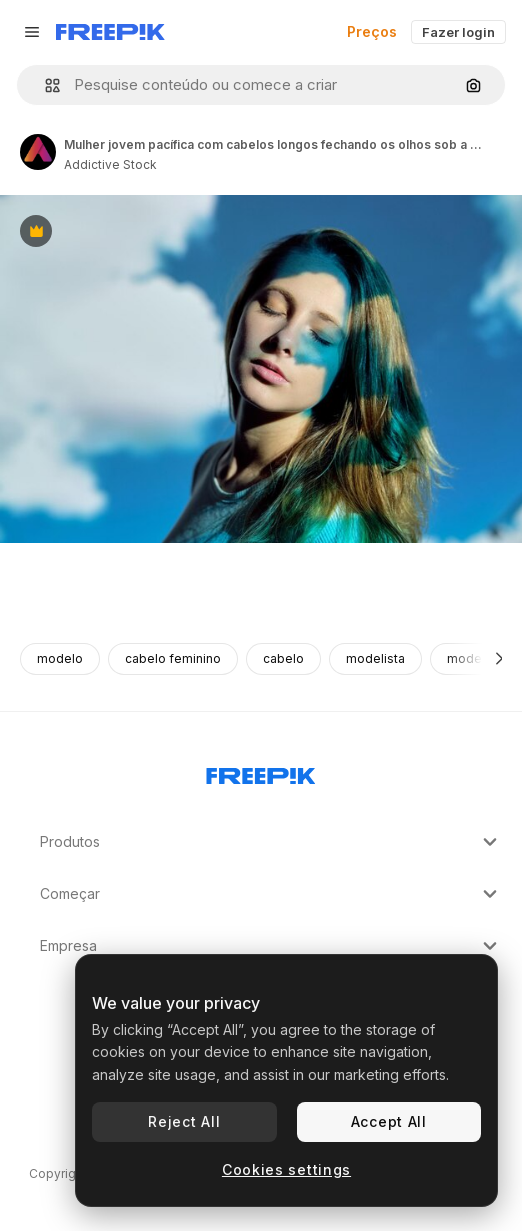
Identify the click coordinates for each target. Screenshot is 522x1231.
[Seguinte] (499, 659)
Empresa (271, 946)
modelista (375, 658)
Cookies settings (286, 1169)
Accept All (389, 1121)
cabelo (283, 658)
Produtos (271, 842)
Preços (372, 31)
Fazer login (458, 32)
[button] (44, 85)
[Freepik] (110, 32)
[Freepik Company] (261, 772)
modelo (60, 658)
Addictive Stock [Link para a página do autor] (110, 164)
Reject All (184, 1121)
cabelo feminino (173, 658)
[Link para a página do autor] (38, 152)
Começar (271, 894)
